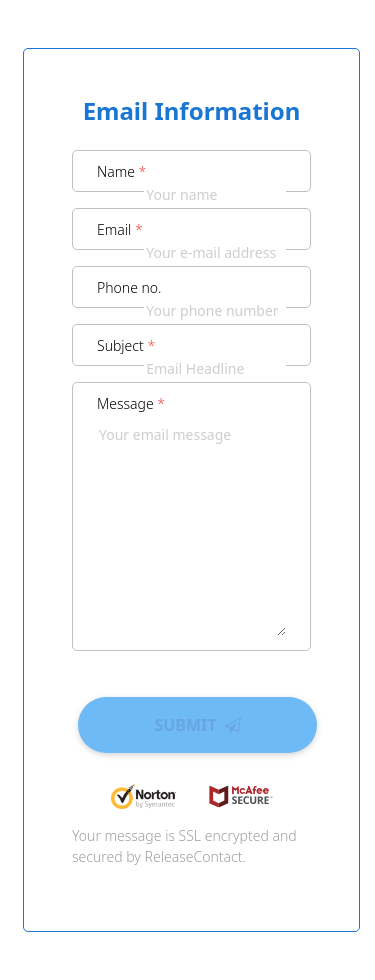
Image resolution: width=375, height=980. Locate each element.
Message (131, 403)
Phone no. (129, 287)
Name (121, 171)
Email (120, 229)
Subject (126, 345)
